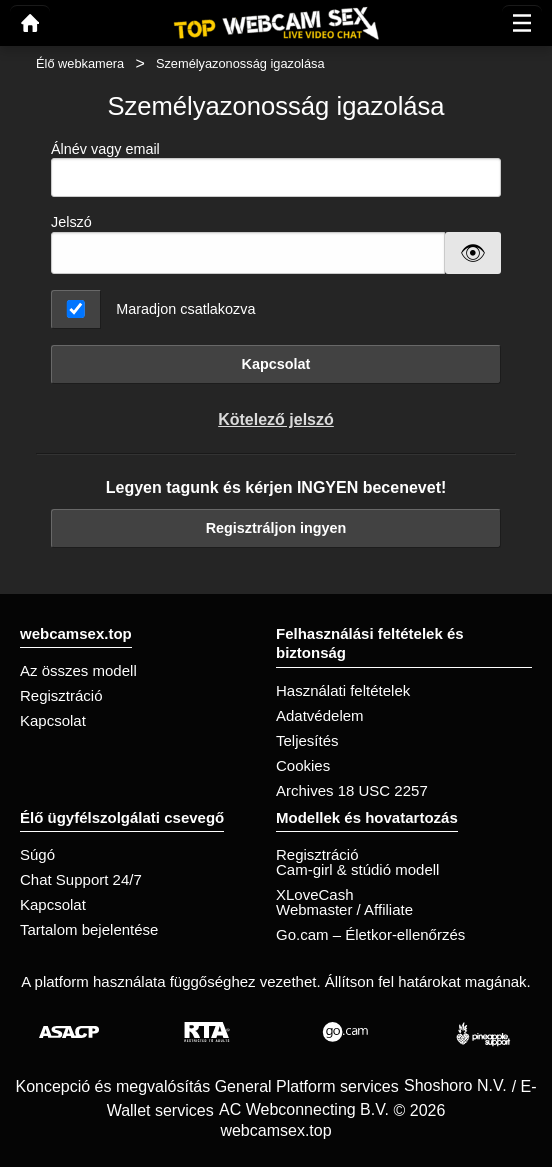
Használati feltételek (343, 690)
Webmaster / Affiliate (344, 909)
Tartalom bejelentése (89, 929)
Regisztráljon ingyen (276, 528)
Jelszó (71, 222)
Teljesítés (307, 740)
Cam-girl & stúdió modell (357, 869)
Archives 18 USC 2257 (352, 790)
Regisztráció (61, 695)
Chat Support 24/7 (81, 879)
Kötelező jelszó (276, 419)
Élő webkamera (80, 63)
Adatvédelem (320, 715)
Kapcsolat (276, 364)
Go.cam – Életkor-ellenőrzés (370, 934)
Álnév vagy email (276, 169)
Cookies (303, 765)
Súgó (37, 854)
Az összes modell (78, 670)
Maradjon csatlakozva (185, 309)
